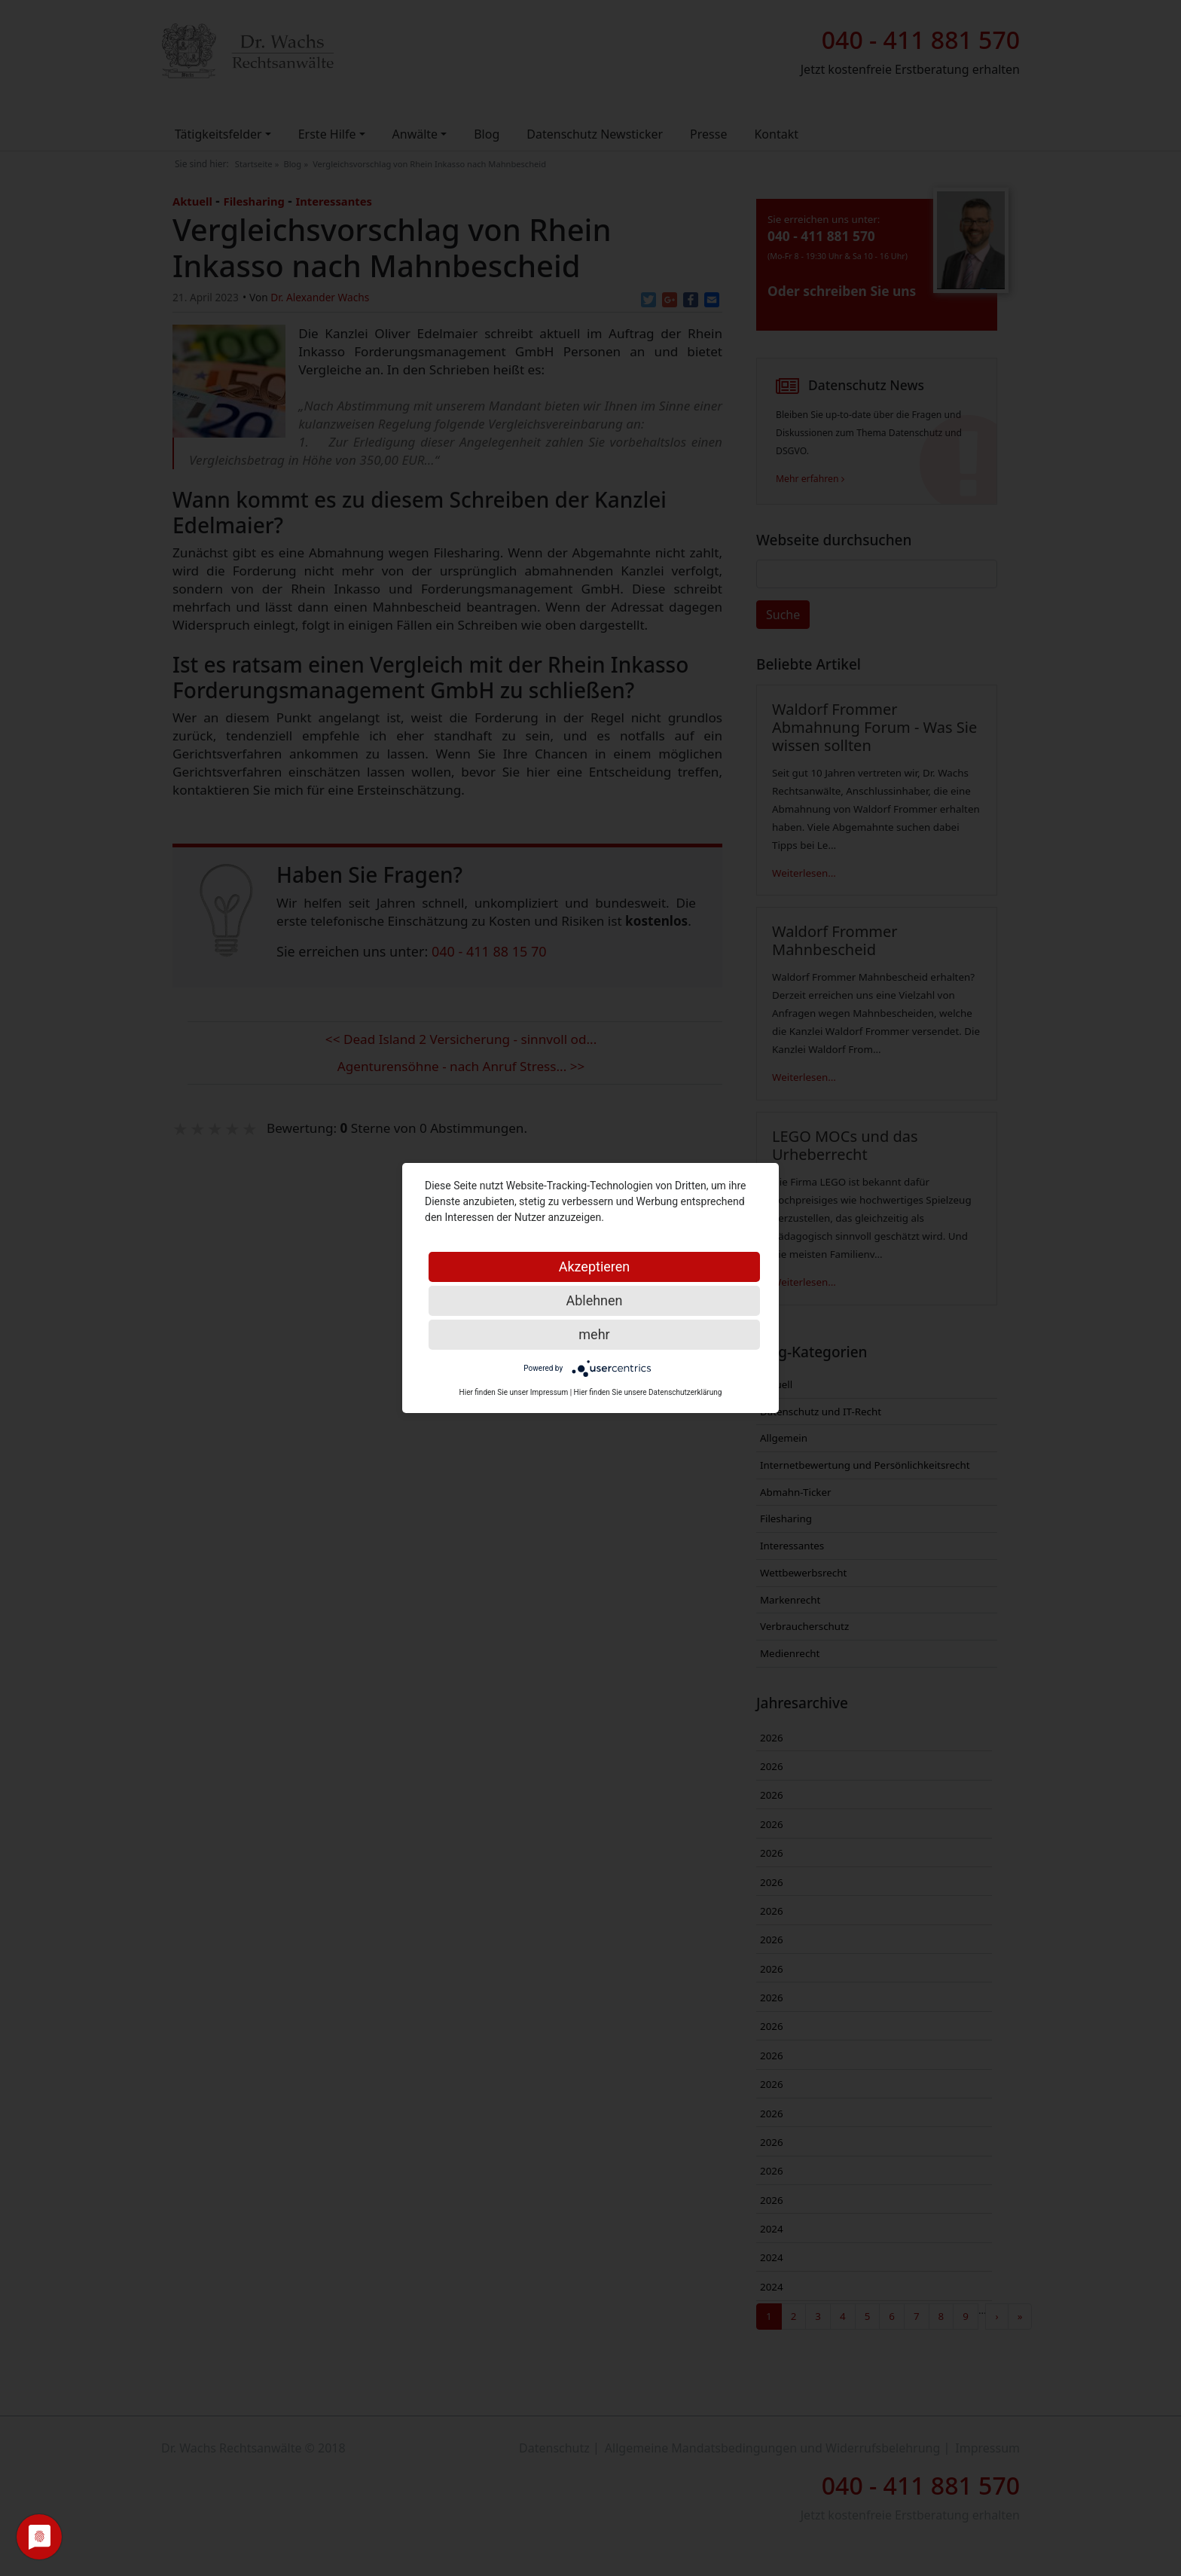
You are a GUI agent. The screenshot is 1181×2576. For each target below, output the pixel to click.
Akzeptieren (594, 1266)
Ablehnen (594, 1300)
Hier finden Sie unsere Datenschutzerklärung (648, 1392)
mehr (593, 1334)
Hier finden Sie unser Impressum (514, 1392)
